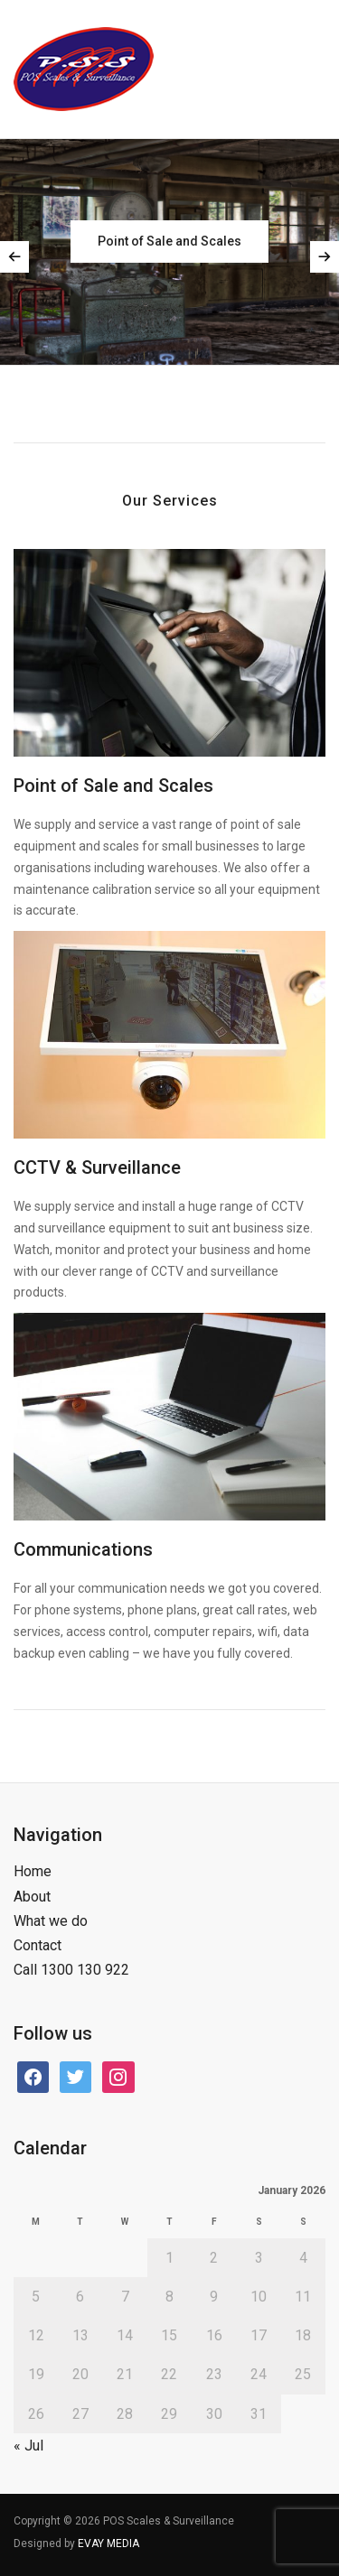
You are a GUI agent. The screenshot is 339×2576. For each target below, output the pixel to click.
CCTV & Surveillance (97, 1167)
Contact (37, 1945)
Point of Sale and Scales (113, 785)
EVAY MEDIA (108, 2543)
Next (324, 257)
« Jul (28, 2445)
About (32, 1896)
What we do (51, 1921)
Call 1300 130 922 (71, 1969)
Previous (14, 257)
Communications (83, 1549)
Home (33, 1871)
